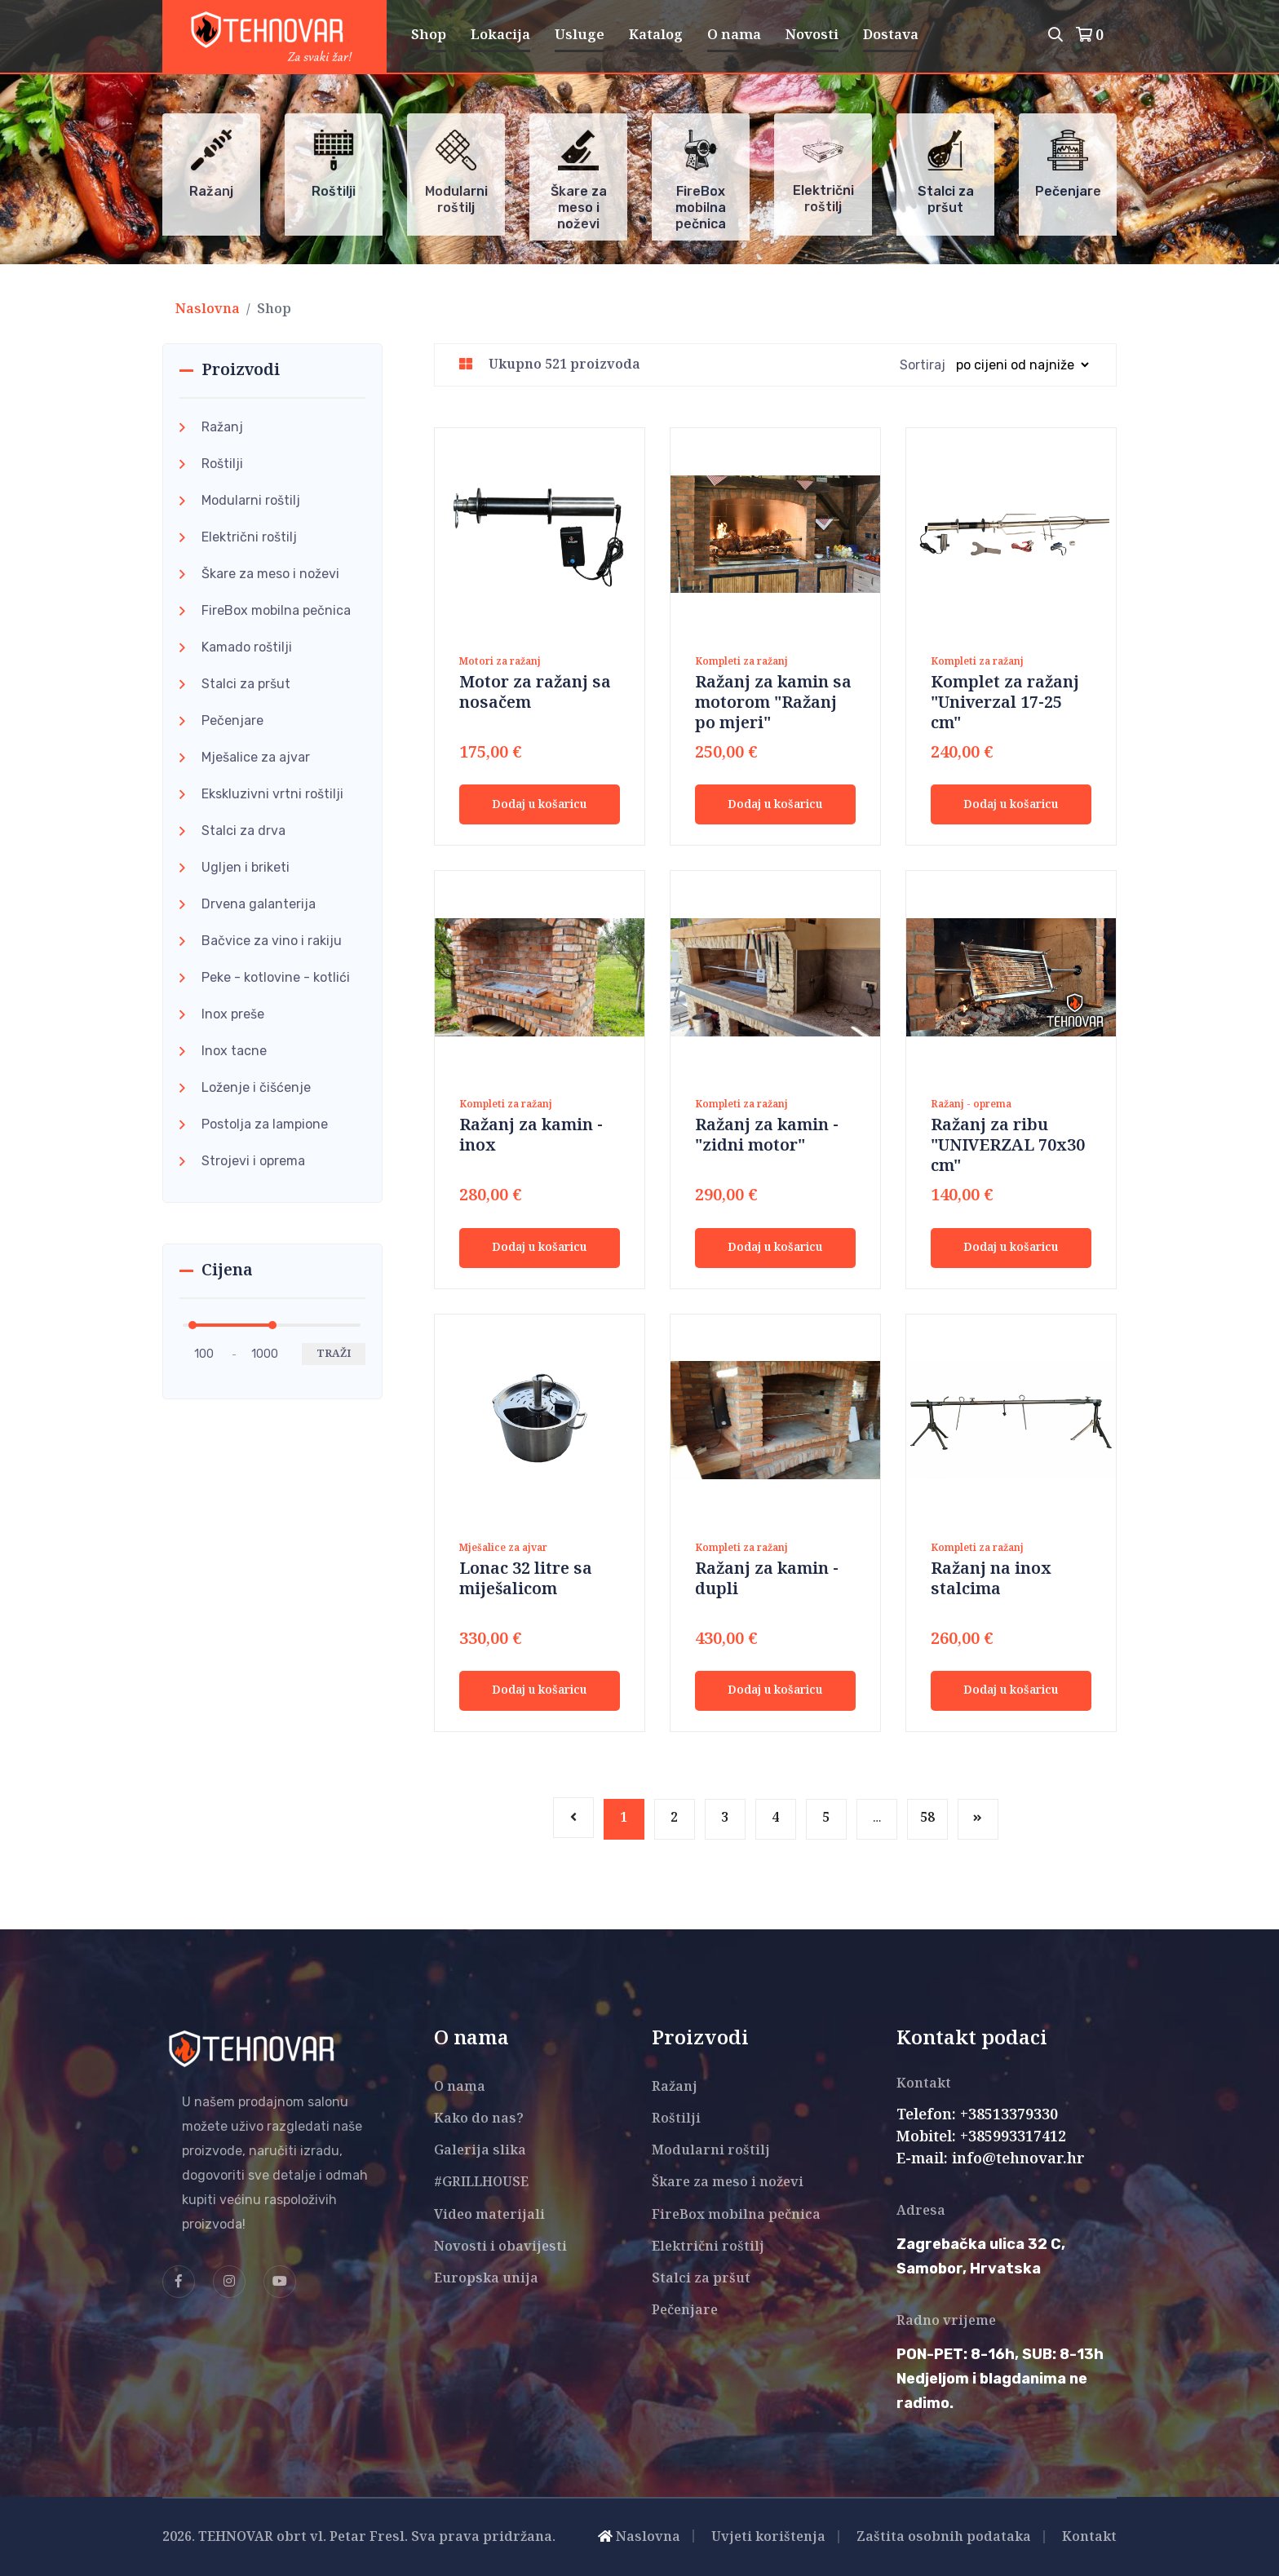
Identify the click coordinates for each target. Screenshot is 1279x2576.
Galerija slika (480, 2150)
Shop (428, 35)
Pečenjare (232, 720)
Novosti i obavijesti (500, 2247)
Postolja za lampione (264, 1124)
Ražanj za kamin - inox (531, 1136)
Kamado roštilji (246, 647)
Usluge (579, 35)
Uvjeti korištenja (768, 2537)
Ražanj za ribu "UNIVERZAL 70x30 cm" (1008, 1146)
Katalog (656, 35)
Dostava (890, 35)
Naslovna (207, 309)
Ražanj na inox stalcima (991, 1579)
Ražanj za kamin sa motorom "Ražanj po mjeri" (773, 703)
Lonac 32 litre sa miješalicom (525, 1579)
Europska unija (486, 2278)
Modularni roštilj (250, 500)
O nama (734, 35)
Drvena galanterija (258, 904)
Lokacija (500, 35)
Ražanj (222, 427)
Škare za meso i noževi (270, 573)
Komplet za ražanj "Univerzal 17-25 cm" (1005, 703)
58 (927, 1818)
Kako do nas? (479, 2119)
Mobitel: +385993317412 (981, 2137)
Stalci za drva (243, 830)
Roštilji (222, 463)
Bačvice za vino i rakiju (271, 940)
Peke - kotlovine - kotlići (275, 977)
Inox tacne (234, 1050)
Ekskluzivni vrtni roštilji (272, 794)
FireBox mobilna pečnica (276, 610)
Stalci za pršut (245, 683)
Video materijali (489, 2215)
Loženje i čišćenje (256, 1087)
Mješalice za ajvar (255, 757)
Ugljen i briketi (245, 867)
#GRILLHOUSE (481, 2182)
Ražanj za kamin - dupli (767, 1579)
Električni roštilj (249, 537)
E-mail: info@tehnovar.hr (990, 2159)
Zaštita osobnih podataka (943, 2537)
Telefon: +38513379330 (977, 2115)
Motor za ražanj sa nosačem (535, 693)
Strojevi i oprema (253, 1161)
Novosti (812, 35)
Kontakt (1089, 2537)
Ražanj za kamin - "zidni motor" (767, 1136)
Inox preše (232, 1014)
